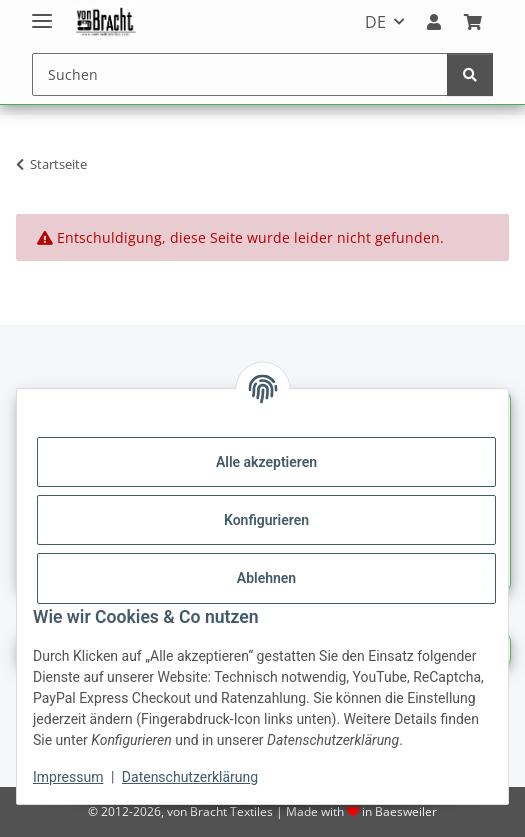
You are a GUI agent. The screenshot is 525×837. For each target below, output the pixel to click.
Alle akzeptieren (266, 462)
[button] (434, 22)
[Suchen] (240, 74)
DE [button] (375, 22)
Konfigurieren (266, 520)
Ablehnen (266, 578)
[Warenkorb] (473, 22)
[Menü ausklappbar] (42, 12)
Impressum (68, 777)
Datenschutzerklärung (190, 777)
